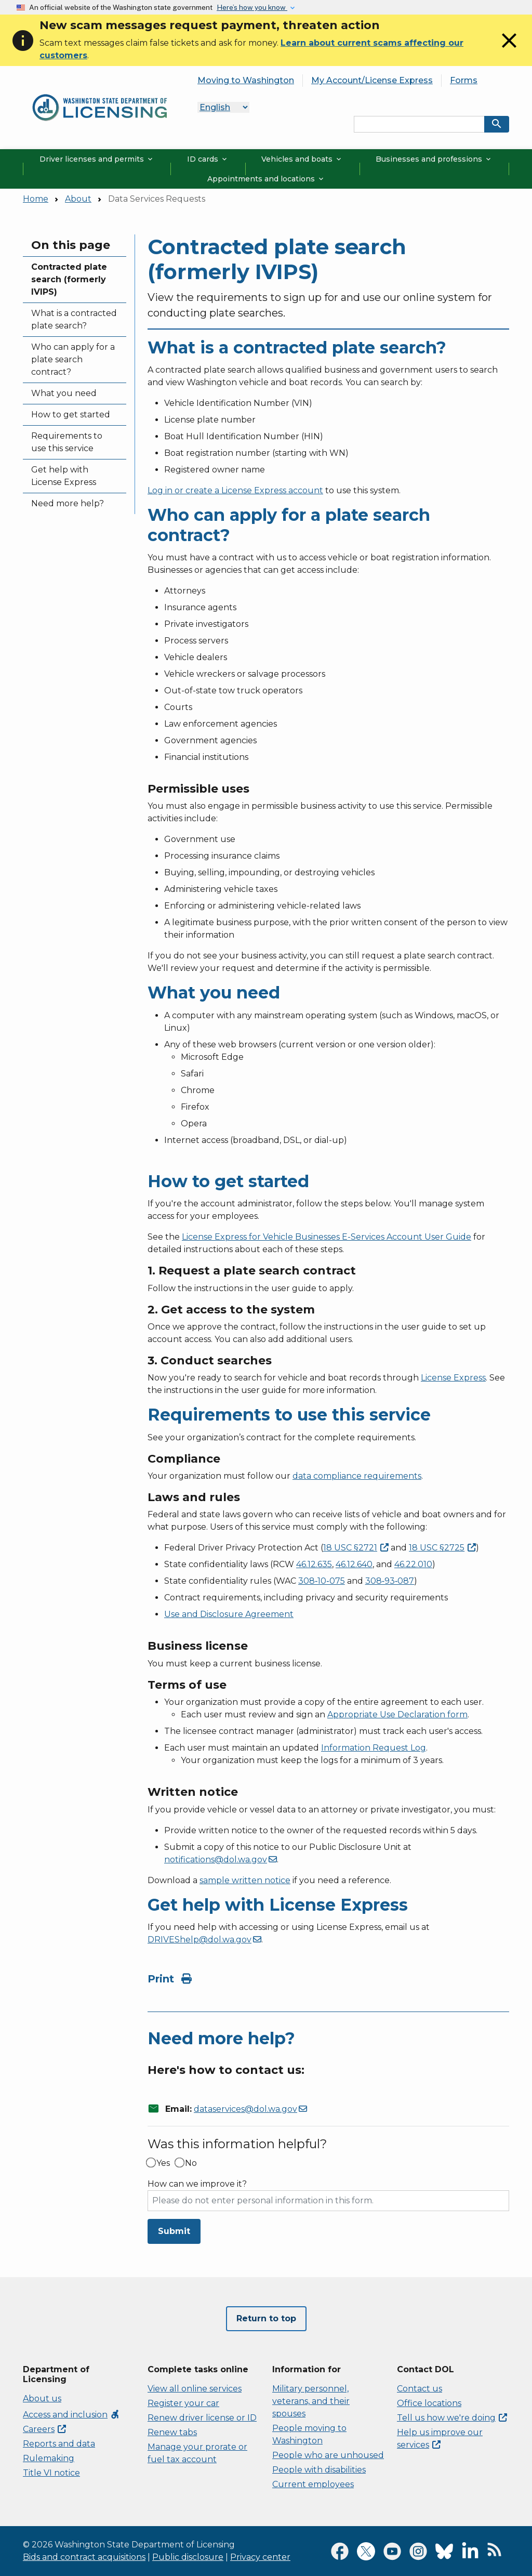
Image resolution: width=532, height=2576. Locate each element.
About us (42, 2398)
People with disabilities (319, 2470)
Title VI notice (51, 2473)
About (78, 199)
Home (35, 199)
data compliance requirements (356, 1476)
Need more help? (67, 503)
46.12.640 (354, 1564)
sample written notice (245, 1880)
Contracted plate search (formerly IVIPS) (69, 279)
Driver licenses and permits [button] (96, 159)
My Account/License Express (372, 80)
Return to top (266, 2318)
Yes (163, 2163)
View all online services (195, 2389)
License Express (453, 1378)
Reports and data (59, 2444)
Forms (463, 80)
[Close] (509, 50)
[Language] (223, 107)
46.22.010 (413, 1564)
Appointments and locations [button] (266, 178)
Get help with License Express (63, 476)
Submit (174, 2231)
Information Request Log (373, 1748)
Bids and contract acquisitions (84, 2557)
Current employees (313, 2484)
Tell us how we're (452, 2418)
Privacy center (260, 2557)
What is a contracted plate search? (74, 319)
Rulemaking (48, 2458)
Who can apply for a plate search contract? (73, 359)
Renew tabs (172, 2432)
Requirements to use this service (66, 442)
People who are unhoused (328, 2455)
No (191, 2163)
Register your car (183, 2403)
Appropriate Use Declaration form (397, 1714)
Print (170, 1979)
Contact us (419, 2389)
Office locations (429, 2403)
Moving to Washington (245, 80)
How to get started (70, 414)
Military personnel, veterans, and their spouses (311, 2401)
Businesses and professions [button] (434, 159)
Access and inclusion (71, 2415)
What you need (64, 393)
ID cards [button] (208, 159)
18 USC (356, 1548)
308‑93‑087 (390, 1581)
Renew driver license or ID (202, 2418)
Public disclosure (187, 2557)
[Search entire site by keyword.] (419, 124)
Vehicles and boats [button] (302, 159)
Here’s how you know (252, 7)
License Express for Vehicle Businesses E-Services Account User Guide (326, 1237)
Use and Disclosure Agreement (229, 1614)
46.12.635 (314, 1564)
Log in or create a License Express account (235, 490)
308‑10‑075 (321, 1581)
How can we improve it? (197, 2184)
